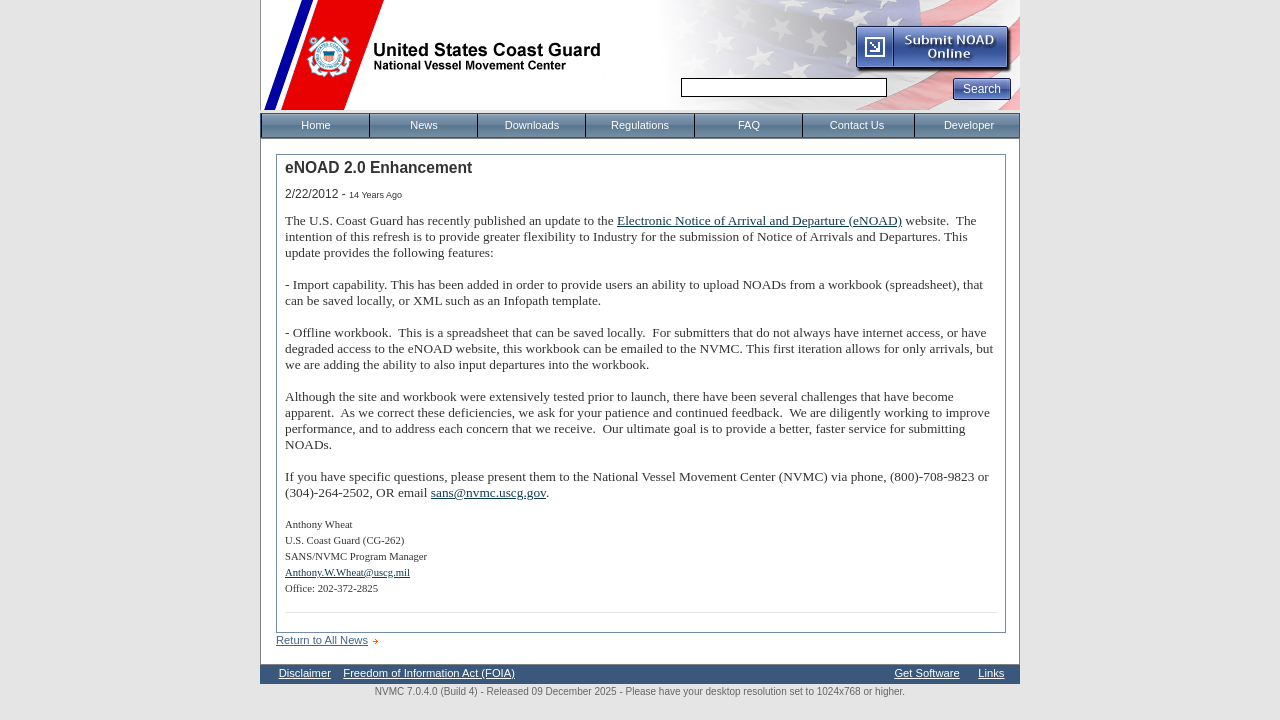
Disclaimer (305, 673)
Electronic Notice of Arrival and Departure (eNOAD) (759, 220)
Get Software (926, 673)
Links (991, 673)
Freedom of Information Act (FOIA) (429, 673)
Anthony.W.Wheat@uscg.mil (347, 572)
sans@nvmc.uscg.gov (488, 492)
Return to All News (322, 640)
